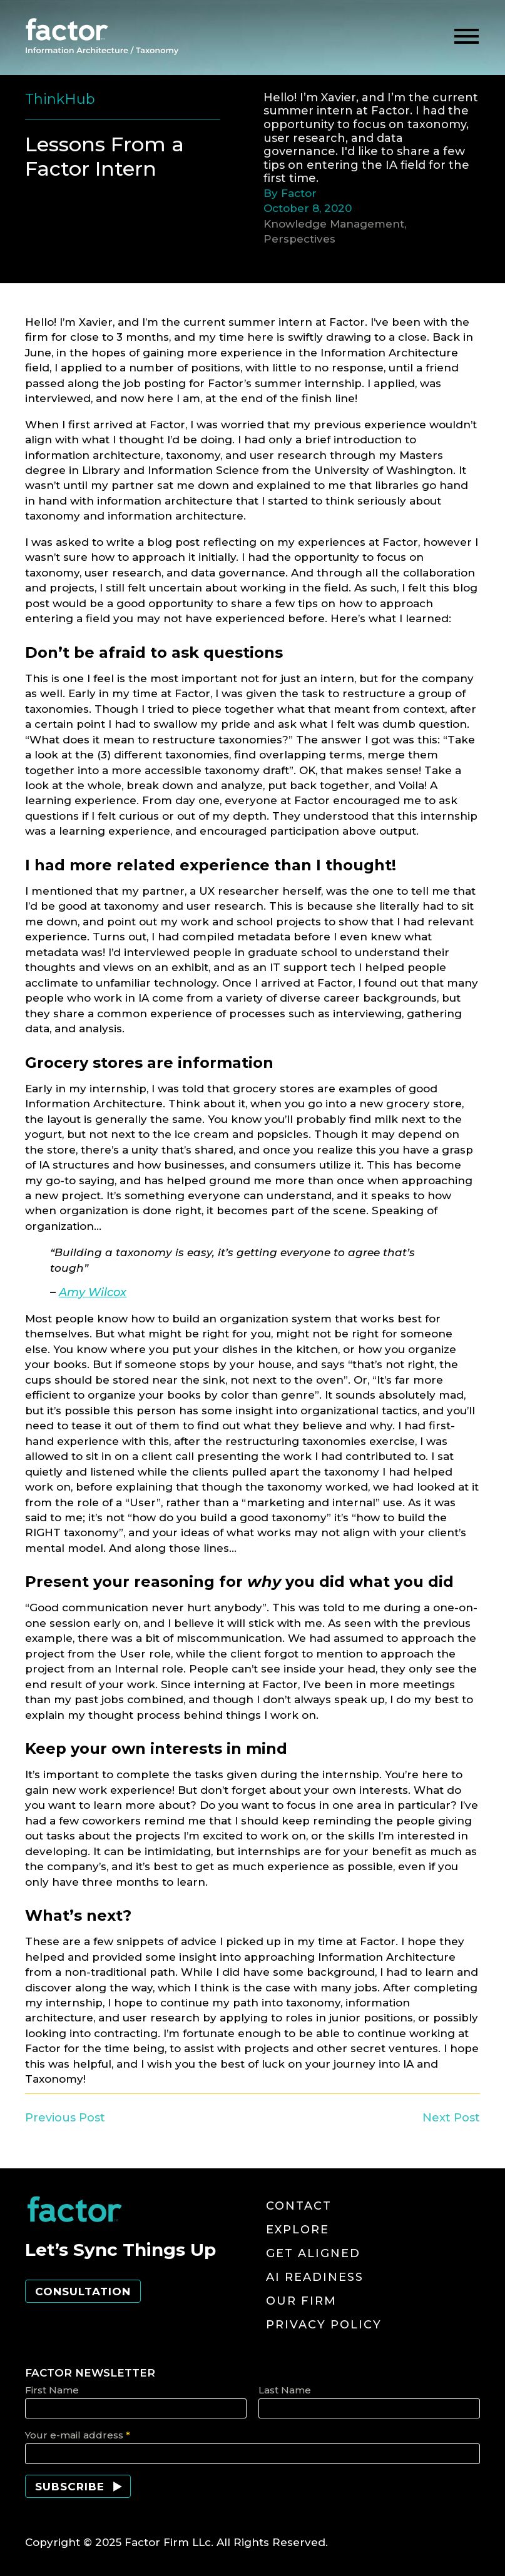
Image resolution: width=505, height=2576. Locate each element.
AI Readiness (315, 2277)
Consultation (83, 2291)
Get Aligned (313, 2253)
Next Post (451, 2117)
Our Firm (301, 2301)
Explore (297, 2229)
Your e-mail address (77, 2435)
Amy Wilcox (92, 1292)
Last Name (284, 2390)
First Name (52, 2390)
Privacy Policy (324, 2325)
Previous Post (65, 2117)
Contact (299, 2206)
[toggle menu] (466, 36)
